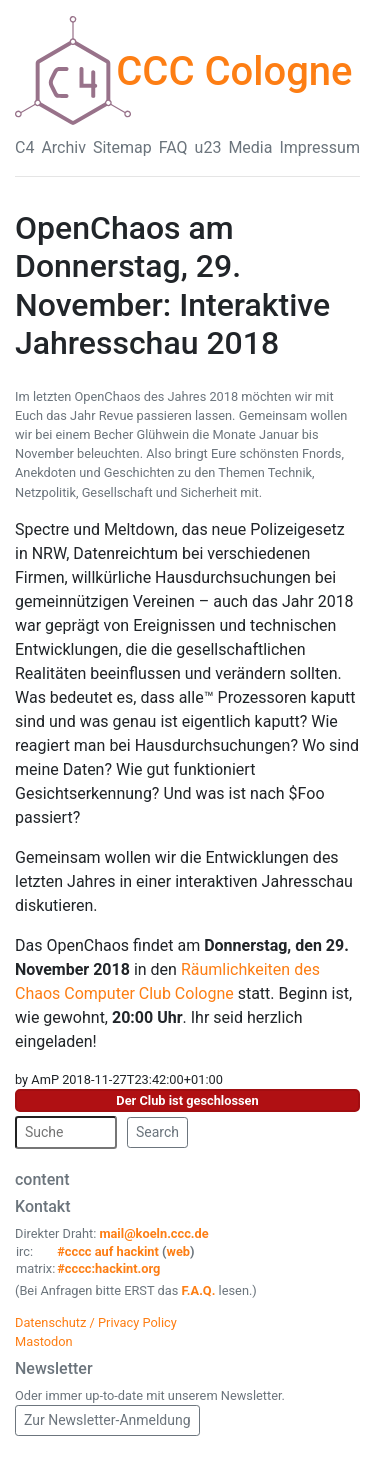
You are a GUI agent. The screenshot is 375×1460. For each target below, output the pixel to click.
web (179, 1251)
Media (250, 147)
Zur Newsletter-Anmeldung (107, 1420)
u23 (208, 147)
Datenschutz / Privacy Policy (96, 1322)
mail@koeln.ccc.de (153, 1233)
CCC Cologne (234, 71)
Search (157, 1132)
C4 (24, 147)
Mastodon (44, 1341)
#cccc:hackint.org (108, 1268)
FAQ (173, 147)
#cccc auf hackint (108, 1251)
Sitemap (122, 147)
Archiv (63, 147)
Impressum (319, 147)
